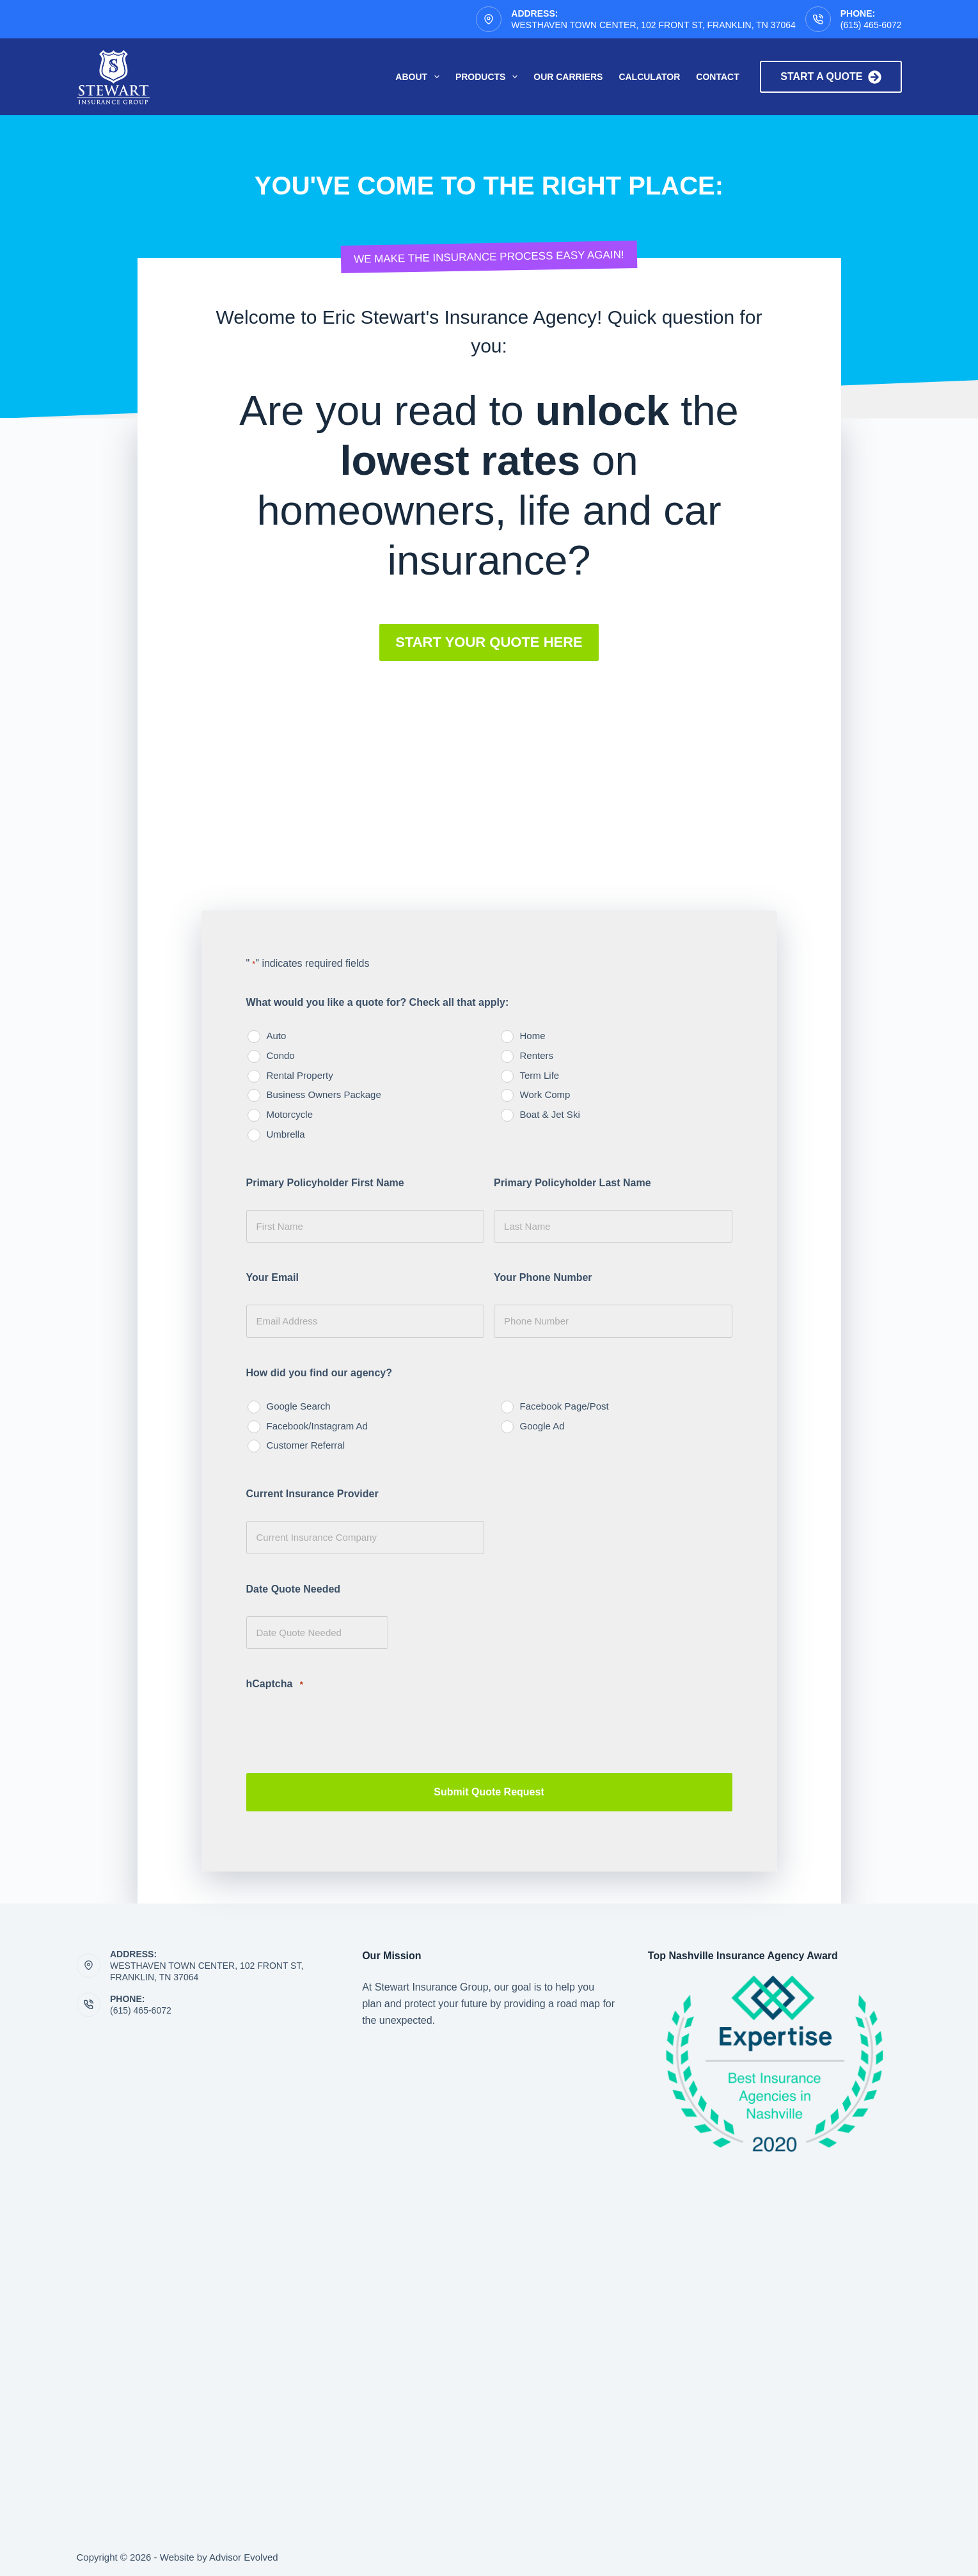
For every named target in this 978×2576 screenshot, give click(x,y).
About (420, 76)
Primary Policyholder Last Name (572, 1182)
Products (489, 76)
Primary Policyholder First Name (325, 1182)
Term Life (540, 1075)
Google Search (299, 1406)
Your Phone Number (543, 1277)
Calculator (649, 77)
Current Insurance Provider (312, 1493)
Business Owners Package (324, 1094)
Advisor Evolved (243, 2553)
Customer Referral (306, 1445)
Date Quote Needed (293, 1589)
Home (533, 1035)
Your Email (272, 1277)
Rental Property (300, 1075)
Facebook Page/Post (564, 1406)
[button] (489, 642)
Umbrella (286, 1134)
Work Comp (545, 1094)
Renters (537, 1055)
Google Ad (542, 1425)
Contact (717, 77)
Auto (277, 1035)
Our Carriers (568, 77)
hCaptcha (274, 1684)
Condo (281, 1055)
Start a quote (830, 77)
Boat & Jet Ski (550, 1114)
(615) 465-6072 (871, 25)
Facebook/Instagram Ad (317, 1425)
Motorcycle (290, 1114)
